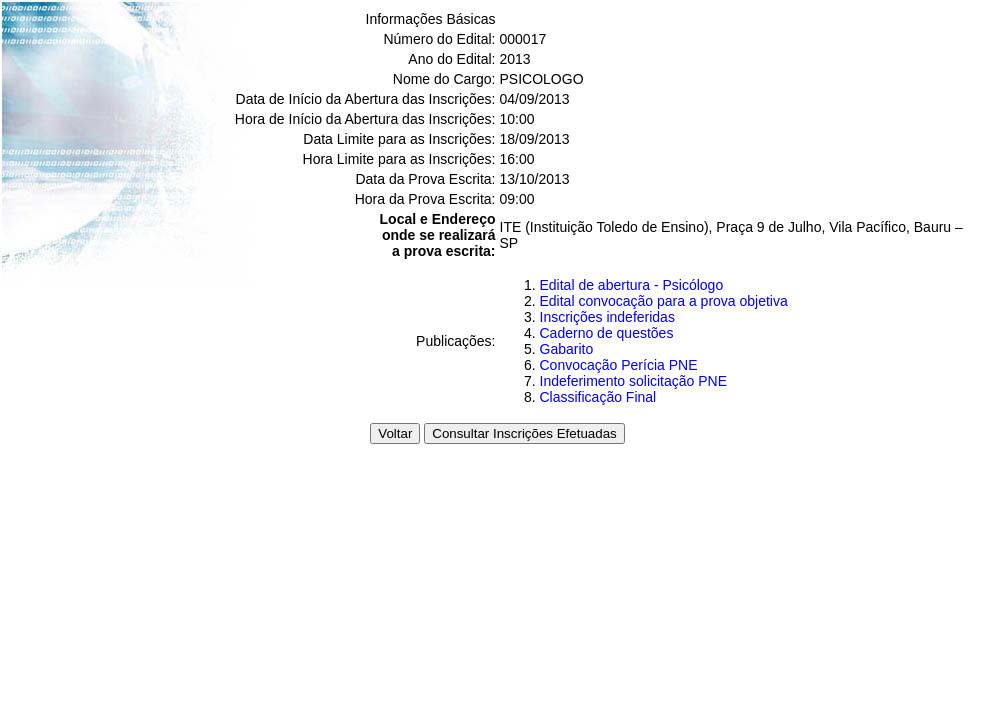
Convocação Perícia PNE (619, 365)
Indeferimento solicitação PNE (634, 381)
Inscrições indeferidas (607, 317)
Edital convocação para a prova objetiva (664, 301)
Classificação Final (598, 397)
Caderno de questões (607, 333)
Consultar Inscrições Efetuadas (524, 433)
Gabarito (567, 349)
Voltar (395, 433)
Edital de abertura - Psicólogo (632, 285)
